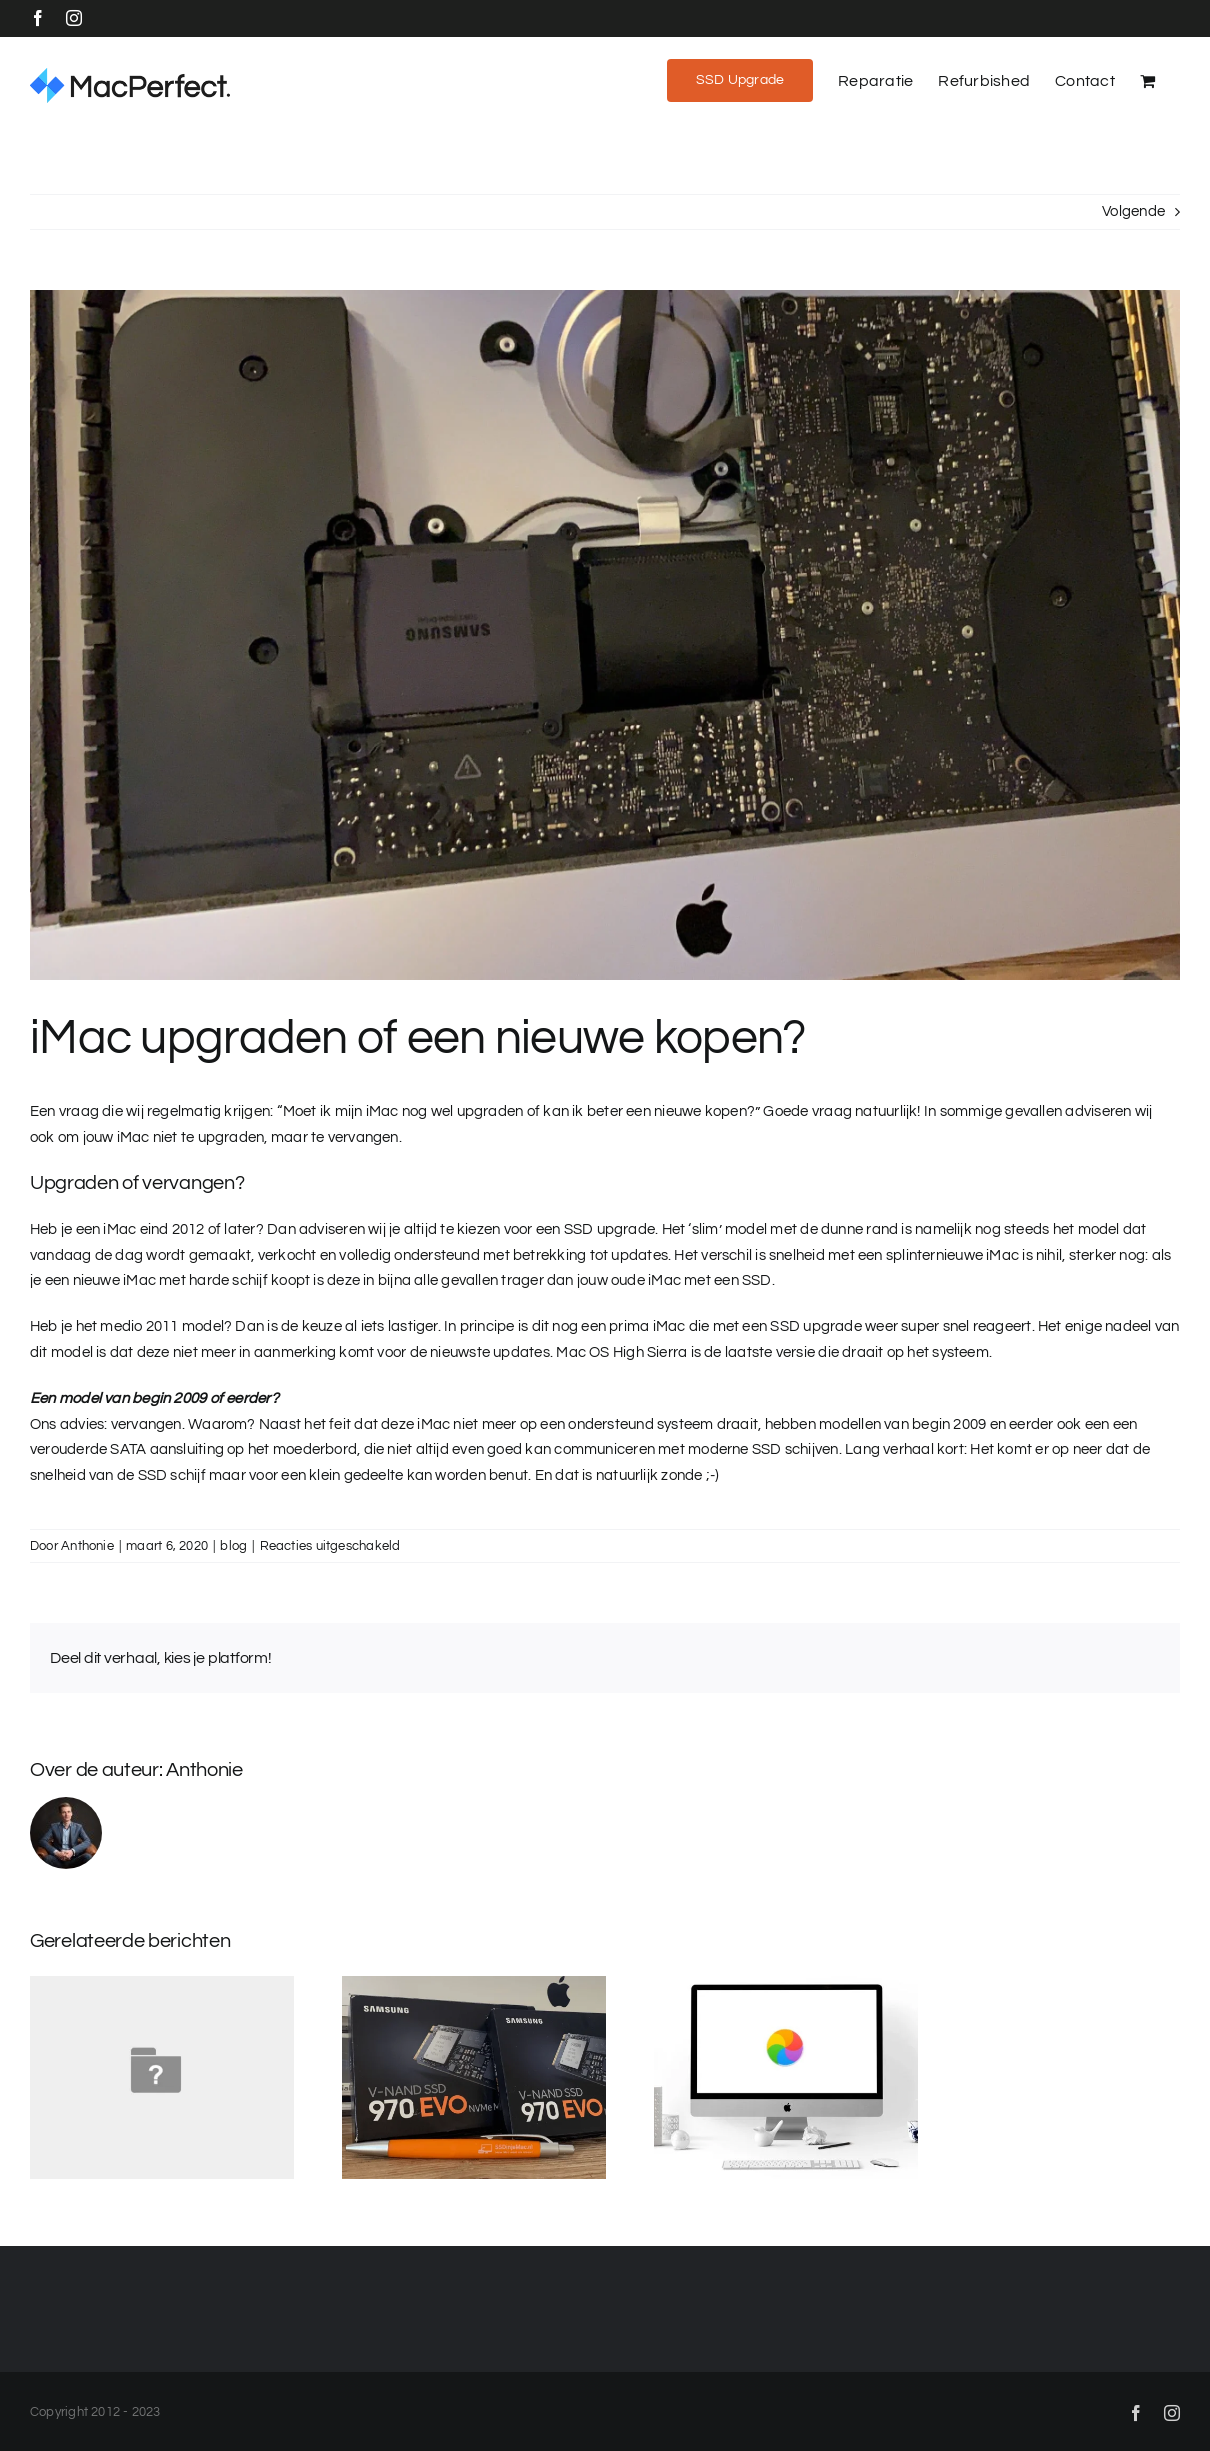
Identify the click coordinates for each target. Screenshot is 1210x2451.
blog (233, 1546)
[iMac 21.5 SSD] (605, 635)
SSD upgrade (815, 1326)
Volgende (1133, 211)
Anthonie (87, 1546)
